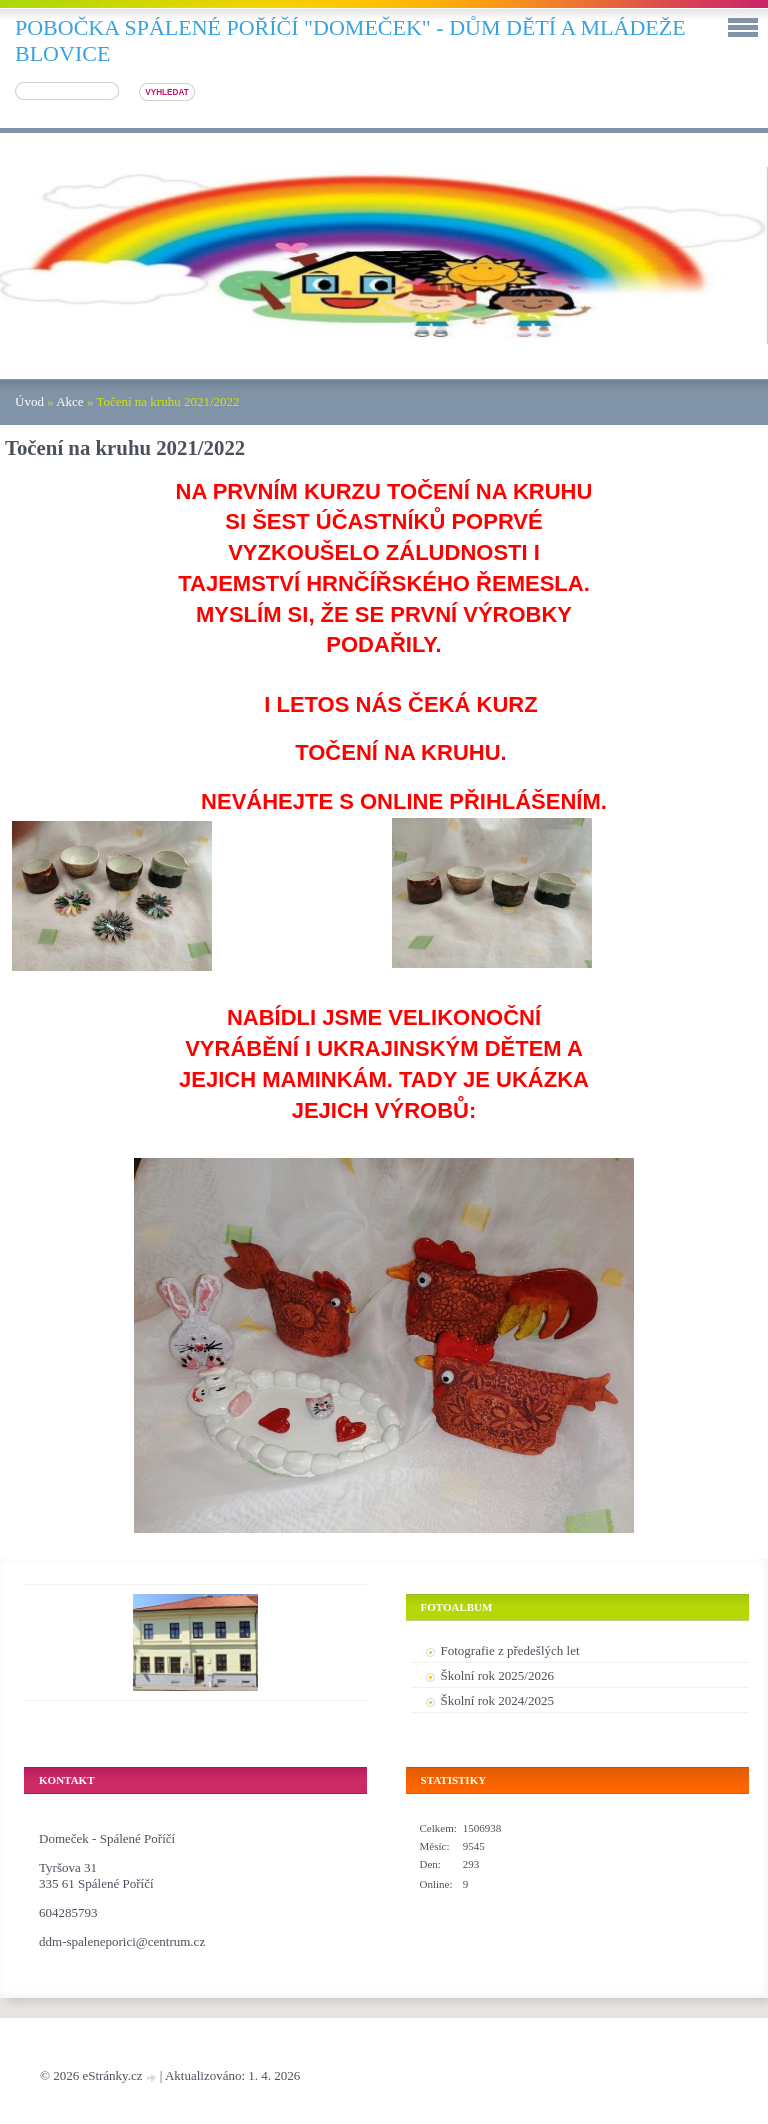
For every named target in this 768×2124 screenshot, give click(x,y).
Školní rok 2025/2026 (497, 1675)
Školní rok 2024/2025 (497, 1700)
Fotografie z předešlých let (510, 1650)
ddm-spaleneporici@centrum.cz (122, 1941)
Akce (69, 401)
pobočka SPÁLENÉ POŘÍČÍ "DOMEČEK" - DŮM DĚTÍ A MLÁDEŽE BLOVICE (350, 40)
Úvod (29, 401)
